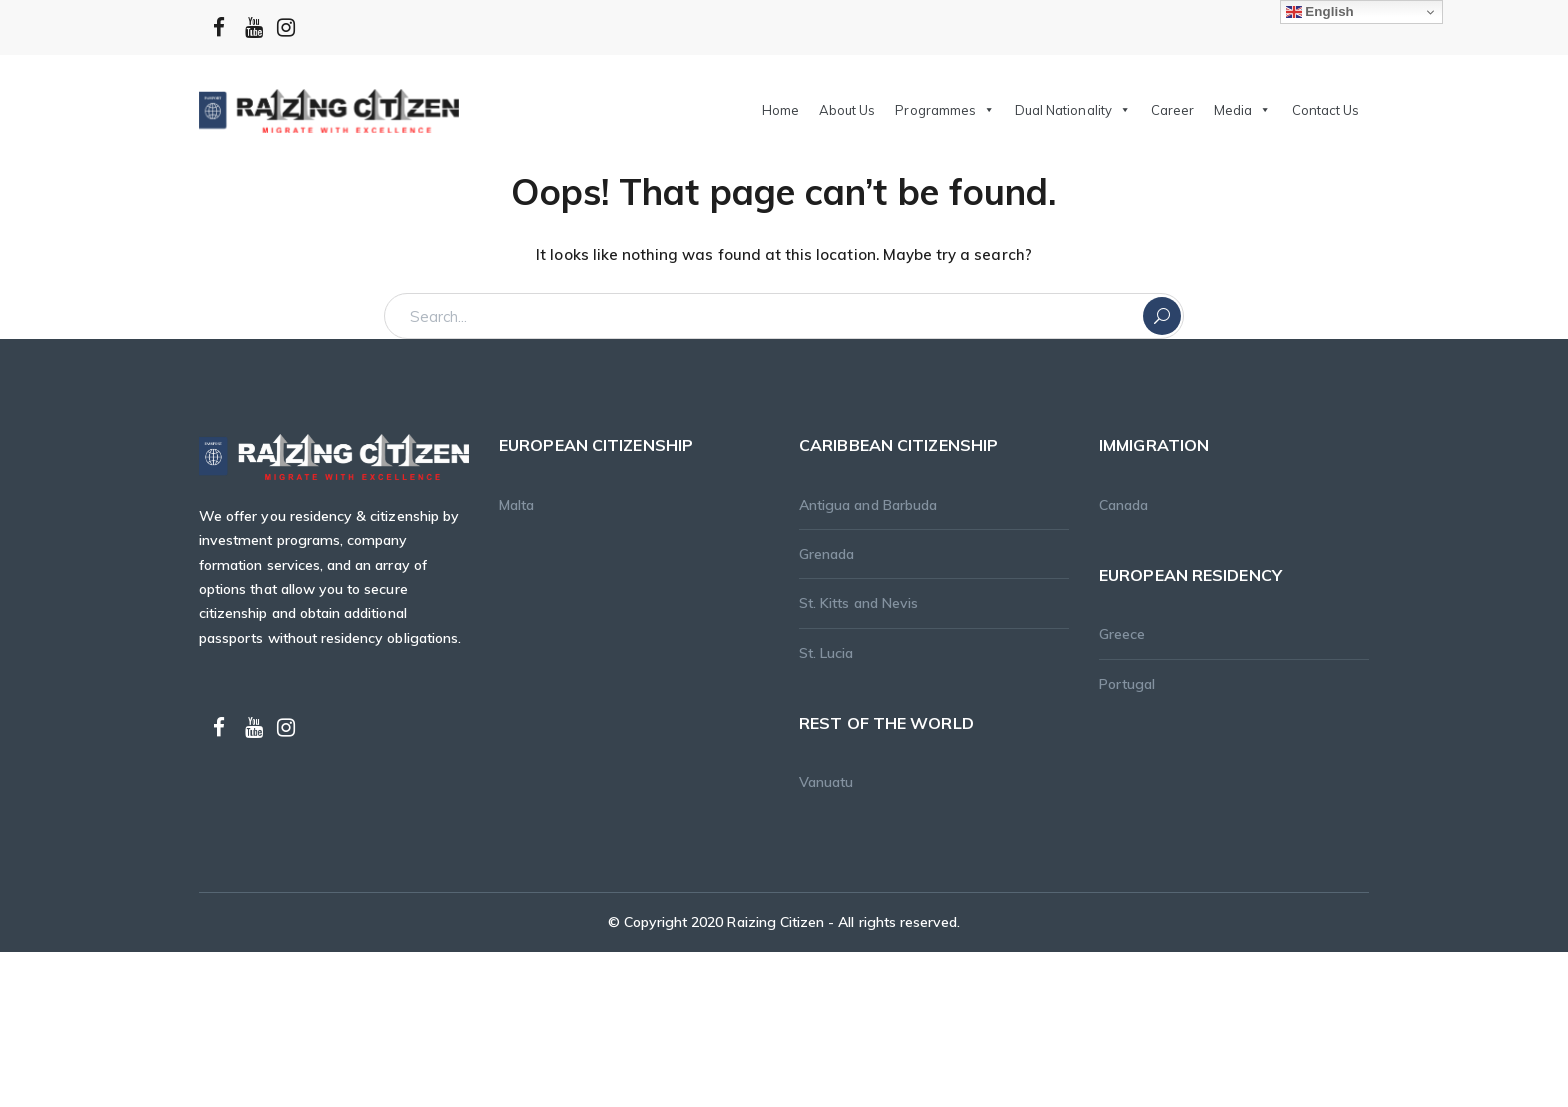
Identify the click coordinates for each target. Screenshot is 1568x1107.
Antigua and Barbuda (868, 505)
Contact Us (1326, 110)
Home (780, 110)
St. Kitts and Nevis (858, 603)
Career (1172, 110)
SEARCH (1162, 316)
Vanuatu (826, 782)
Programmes (945, 110)
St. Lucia (826, 653)
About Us (847, 110)
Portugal (1127, 684)
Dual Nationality (1073, 110)
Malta (516, 505)
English (1320, 12)
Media (1242, 110)
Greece (1122, 634)
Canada (1123, 505)
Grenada (826, 554)
